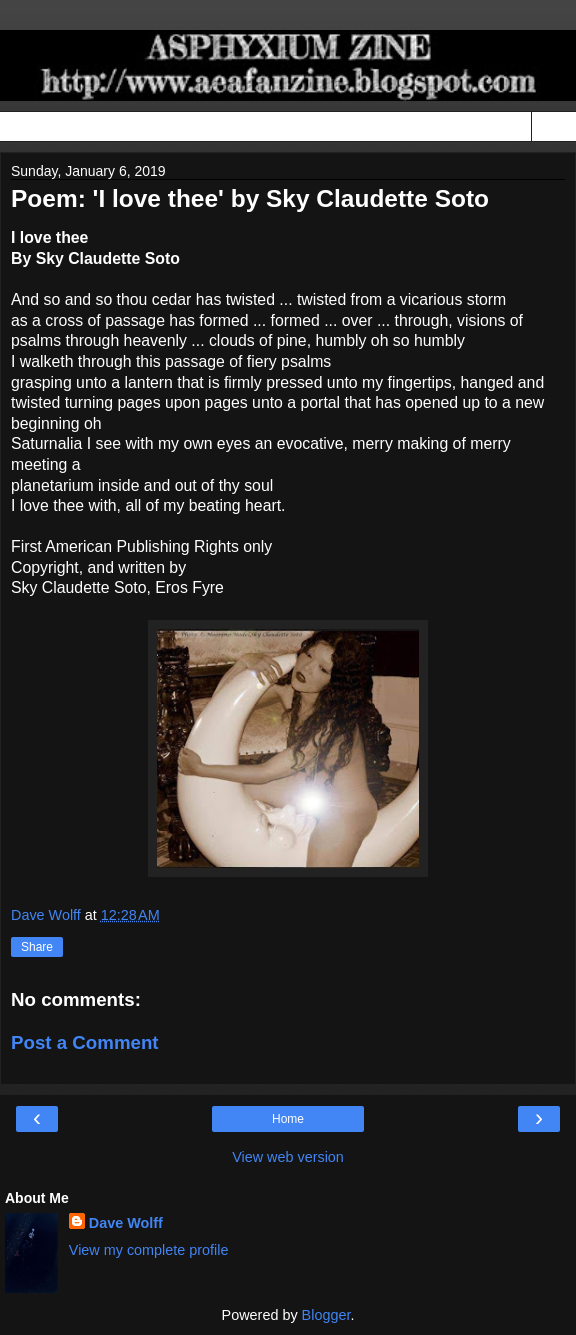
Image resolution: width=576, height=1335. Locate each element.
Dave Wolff (126, 1223)
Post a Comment (85, 1042)
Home (288, 1119)
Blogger (326, 1315)
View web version (288, 1157)
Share (37, 947)
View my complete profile (149, 1250)
